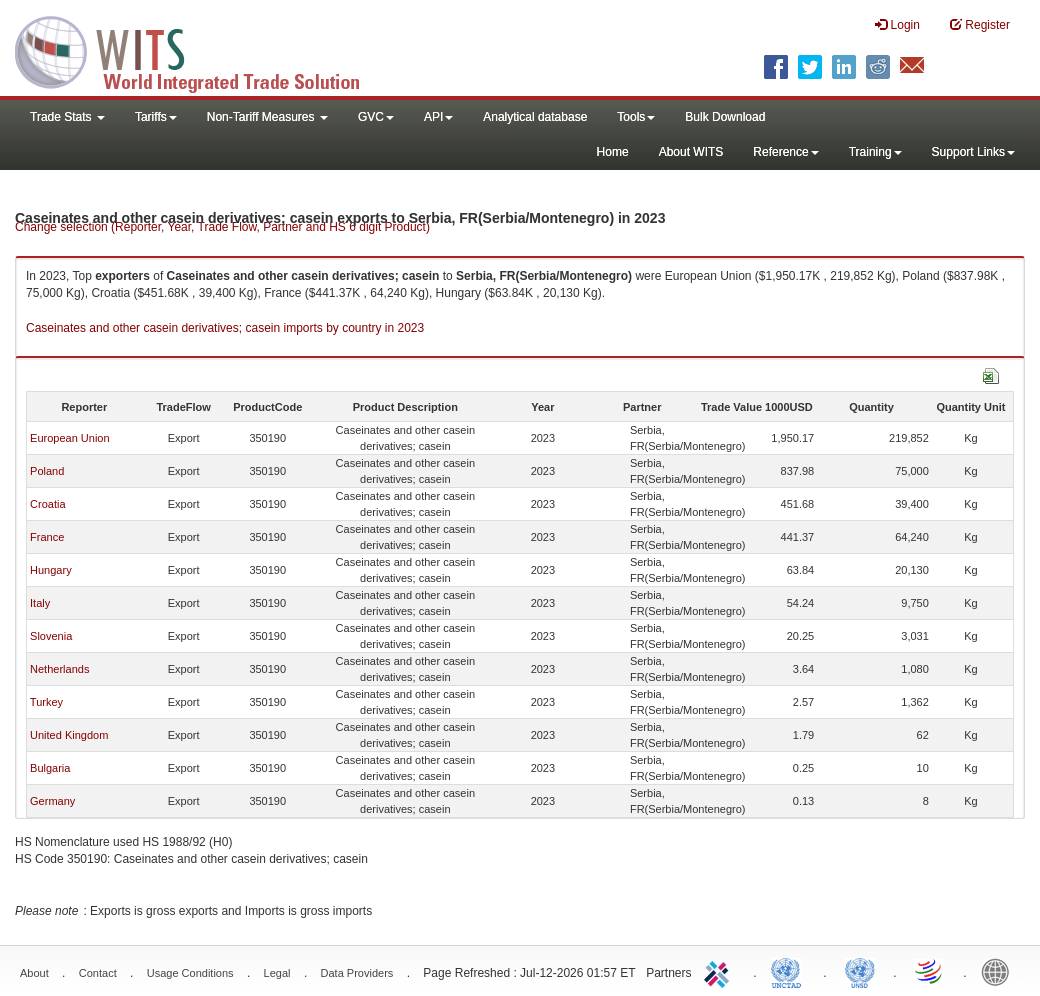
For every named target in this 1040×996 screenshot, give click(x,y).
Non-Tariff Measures (267, 117)
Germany (52, 801)
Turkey (46, 702)
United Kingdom (69, 735)
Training (875, 152)
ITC (720, 971)
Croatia (47, 504)
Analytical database (535, 117)
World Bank (1000, 971)
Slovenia (51, 636)
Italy (40, 603)
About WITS (691, 152)
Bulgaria (50, 768)
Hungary (51, 570)
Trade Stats (67, 117)
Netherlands (59, 669)
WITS (200, 50)
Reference (785, 152)
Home (613, 152)
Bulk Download (725, 117)
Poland (47, 471)
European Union (70, 438)
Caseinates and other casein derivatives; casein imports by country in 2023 (225, 328)
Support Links (973, 152)
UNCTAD (790, 971)
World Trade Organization (930, 971)
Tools (636, 117)
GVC (376, 117)
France (47, 537)
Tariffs (156, 117)
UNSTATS (860, 971)
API (438, 117)
